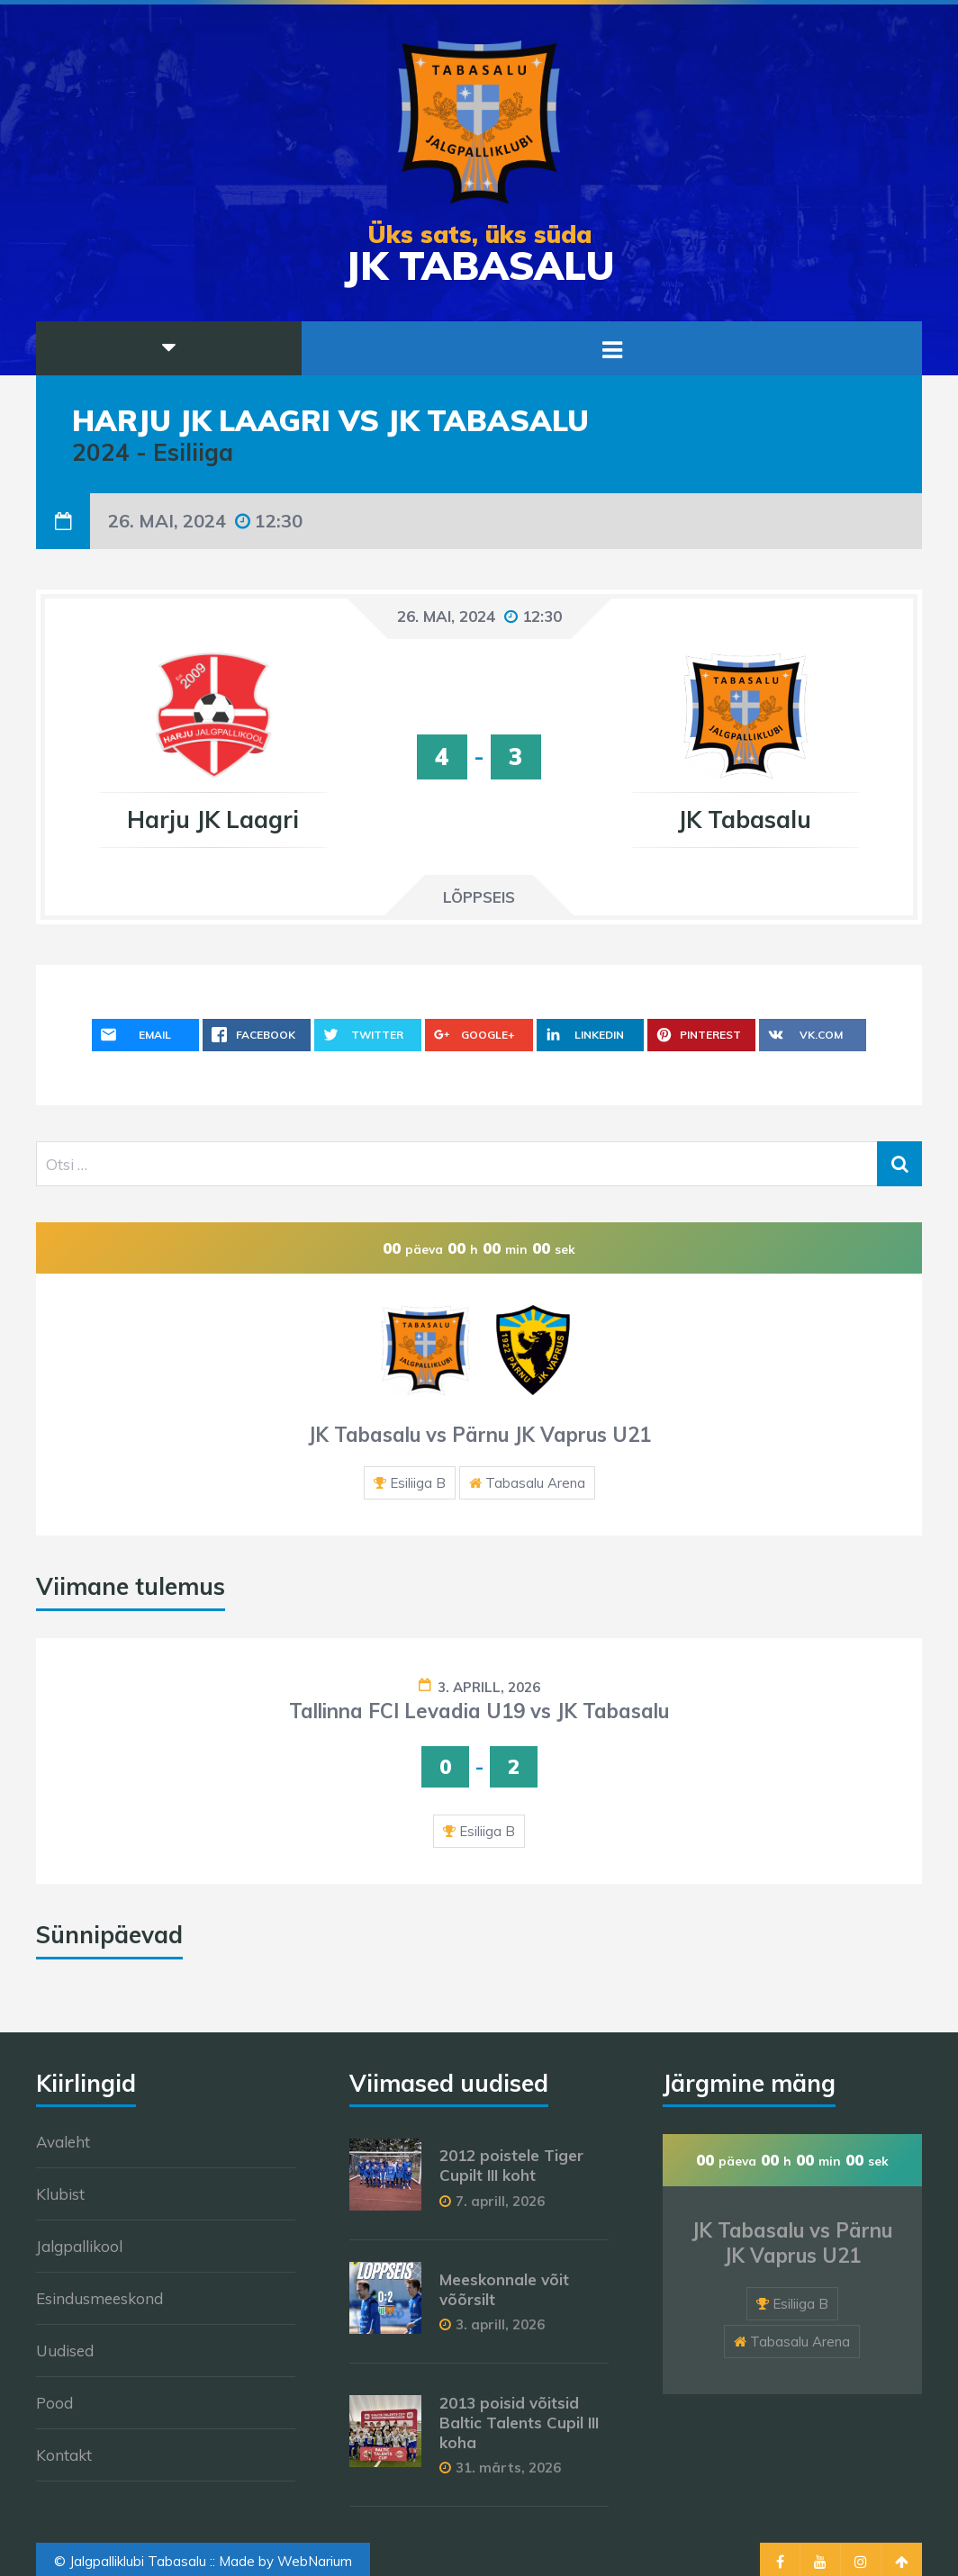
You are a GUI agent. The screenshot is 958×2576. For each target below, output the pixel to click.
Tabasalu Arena (535, 1482)
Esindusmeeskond (99, 2298)
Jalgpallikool (79, 2246)
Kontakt (64, 2455)
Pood (54, 2402)
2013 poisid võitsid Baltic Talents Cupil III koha (519, 2422)
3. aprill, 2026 (489, 1687)
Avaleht (63, 2141)
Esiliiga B (418, 1482)
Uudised (65, 2350)
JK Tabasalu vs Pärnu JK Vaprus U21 (479, 1434)
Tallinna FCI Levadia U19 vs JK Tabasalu (479, 1711)
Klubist (60, 2194)
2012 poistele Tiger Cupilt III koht (511, 2165)
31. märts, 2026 (508, 2467)
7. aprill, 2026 (500, 2201)
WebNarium (314, 2561)
